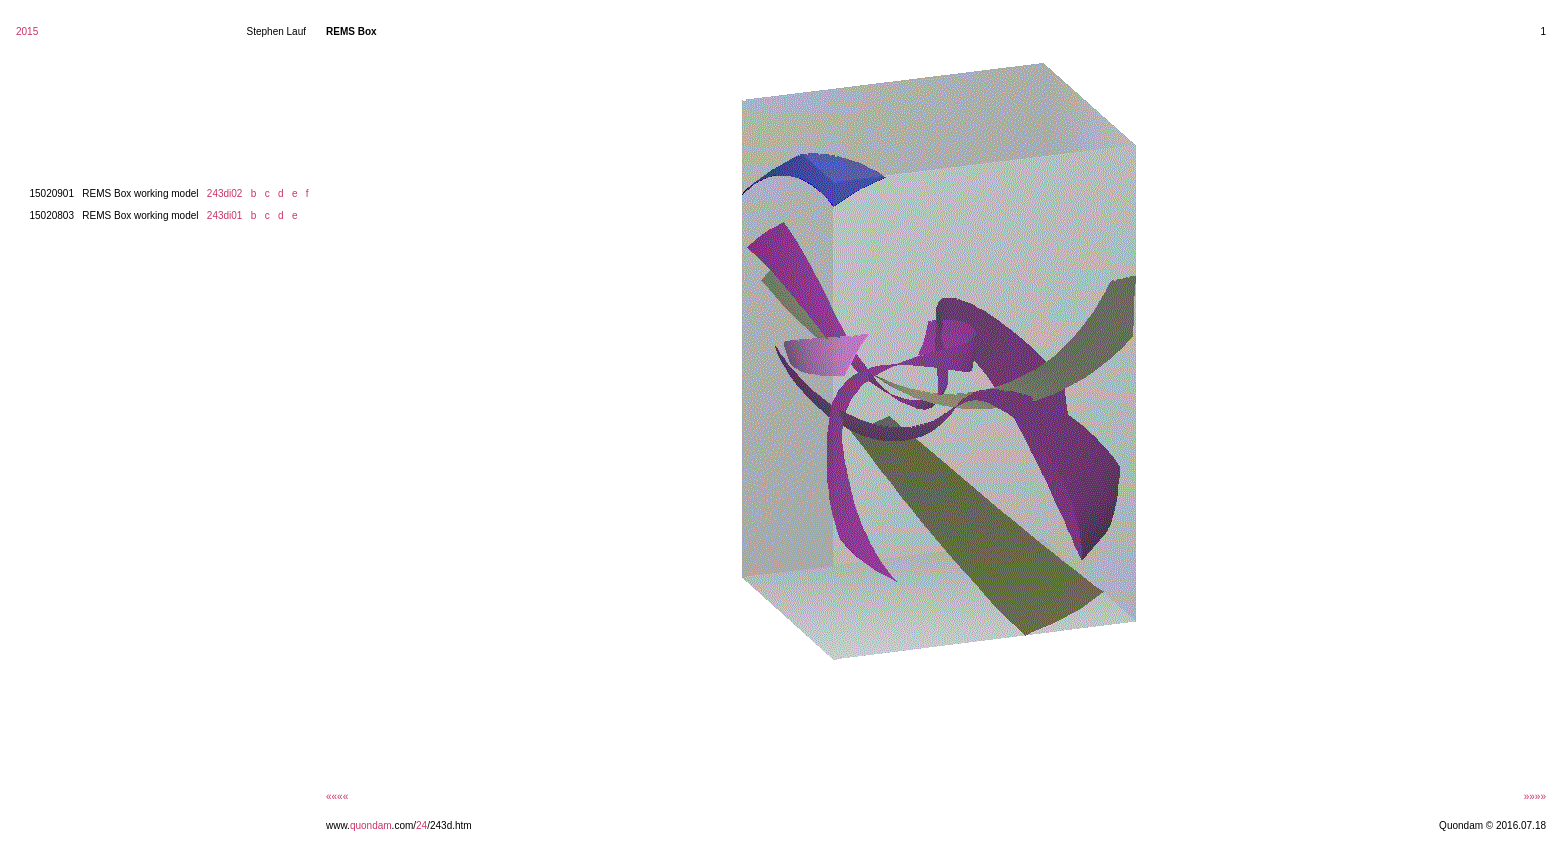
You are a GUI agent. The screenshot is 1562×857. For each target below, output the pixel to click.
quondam (371, 825)
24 (421, 825)
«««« (337, 796)
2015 (27, 31)
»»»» (1535, 796)
